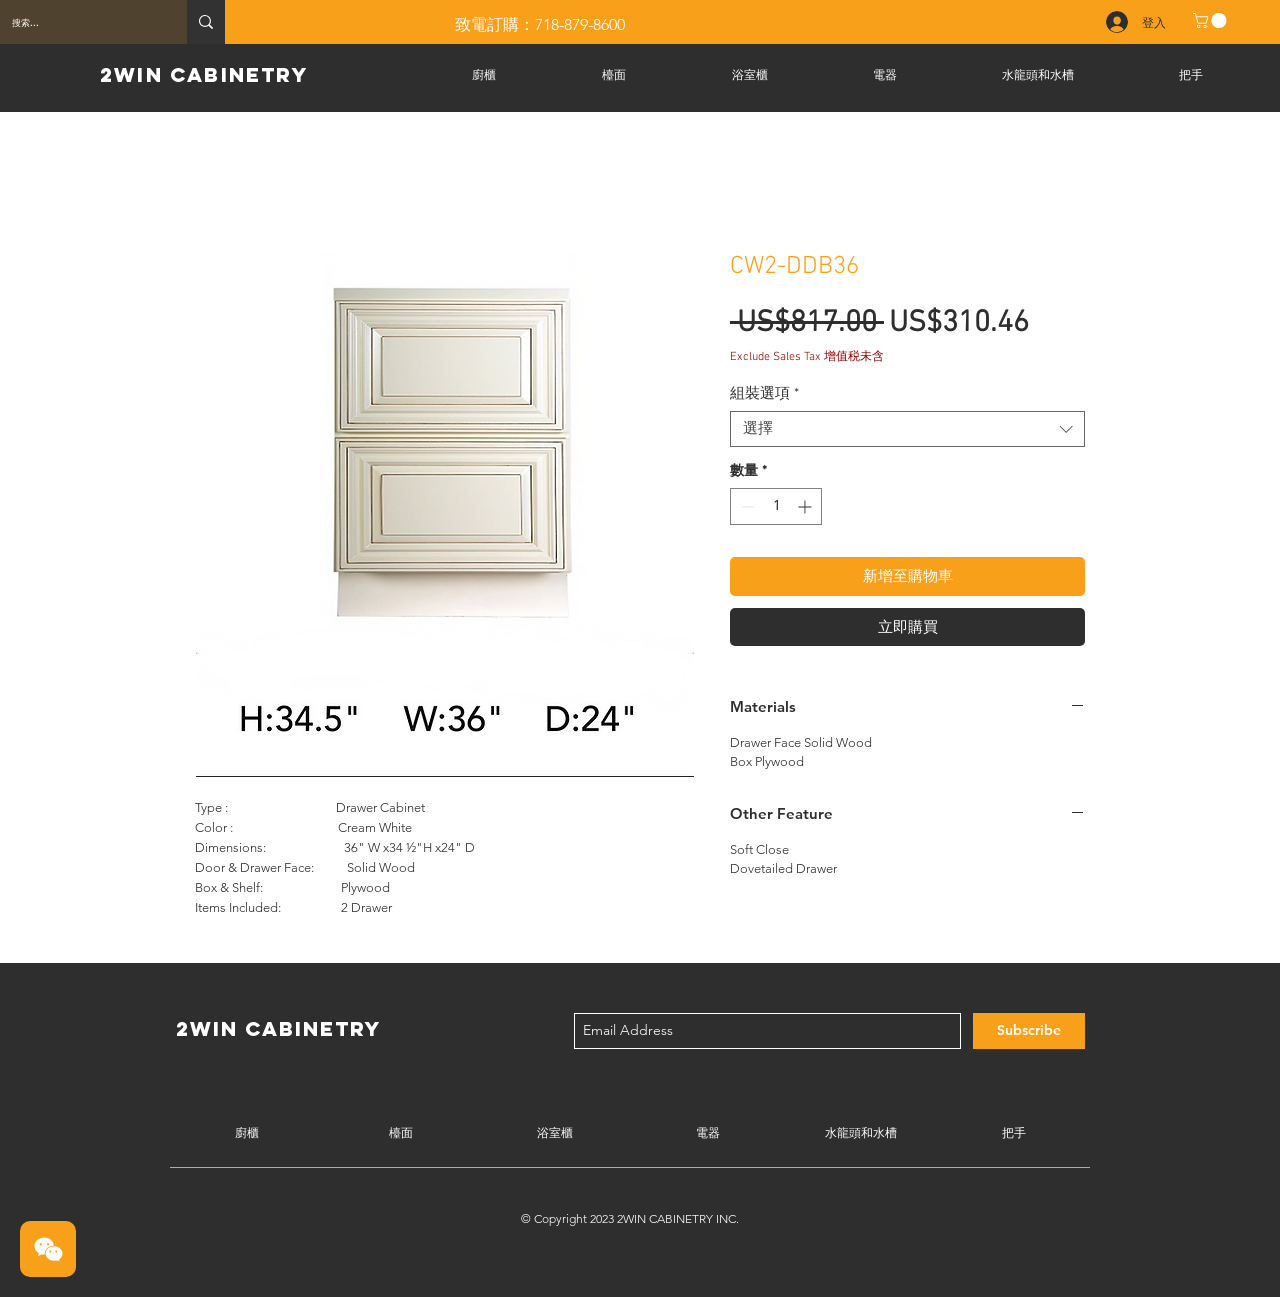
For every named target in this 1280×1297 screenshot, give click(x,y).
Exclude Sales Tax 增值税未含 (807, 357)
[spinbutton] (776, 506)
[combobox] (907, 429)
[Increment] (806, 506)
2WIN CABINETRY (204, 74)
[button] (1211, 20)
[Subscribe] (1029, 1031)
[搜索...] (78, 22)
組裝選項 (764, 394)
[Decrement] (745, 506)
